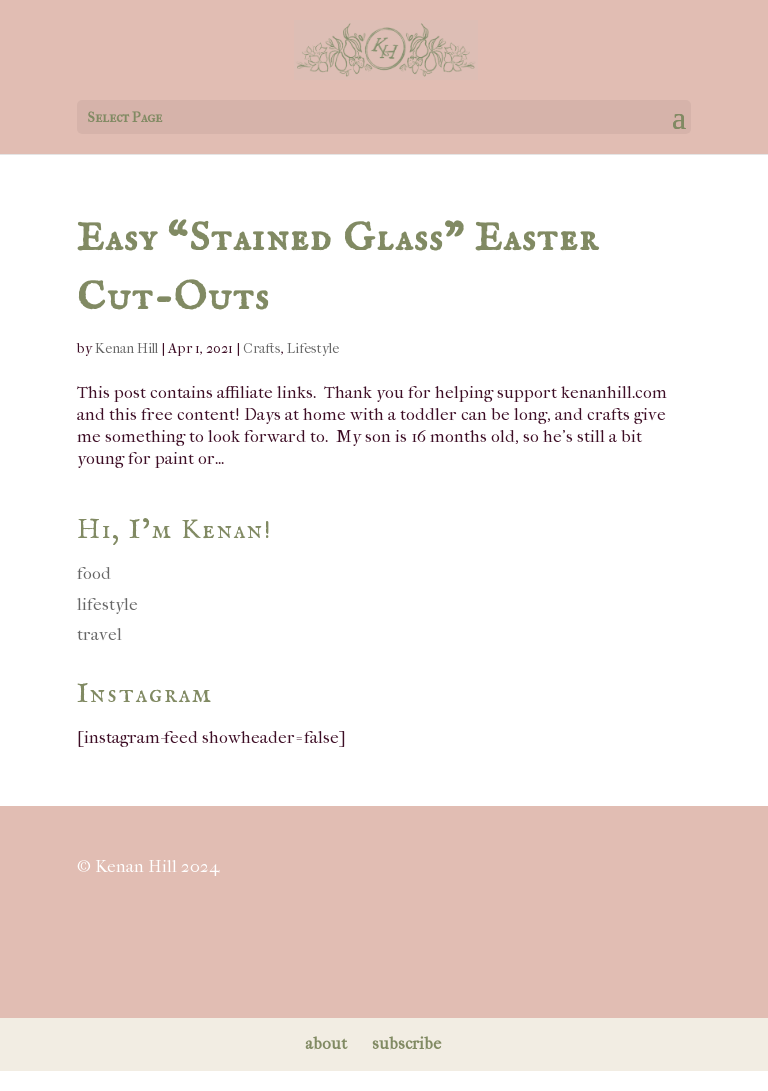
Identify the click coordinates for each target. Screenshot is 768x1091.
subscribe (406, 1043)
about (326, 1043)
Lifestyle (313, 348)
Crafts (262, 348)
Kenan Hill (126, 348)
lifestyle (107, 604)
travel (99, 634)
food (94, 573)
